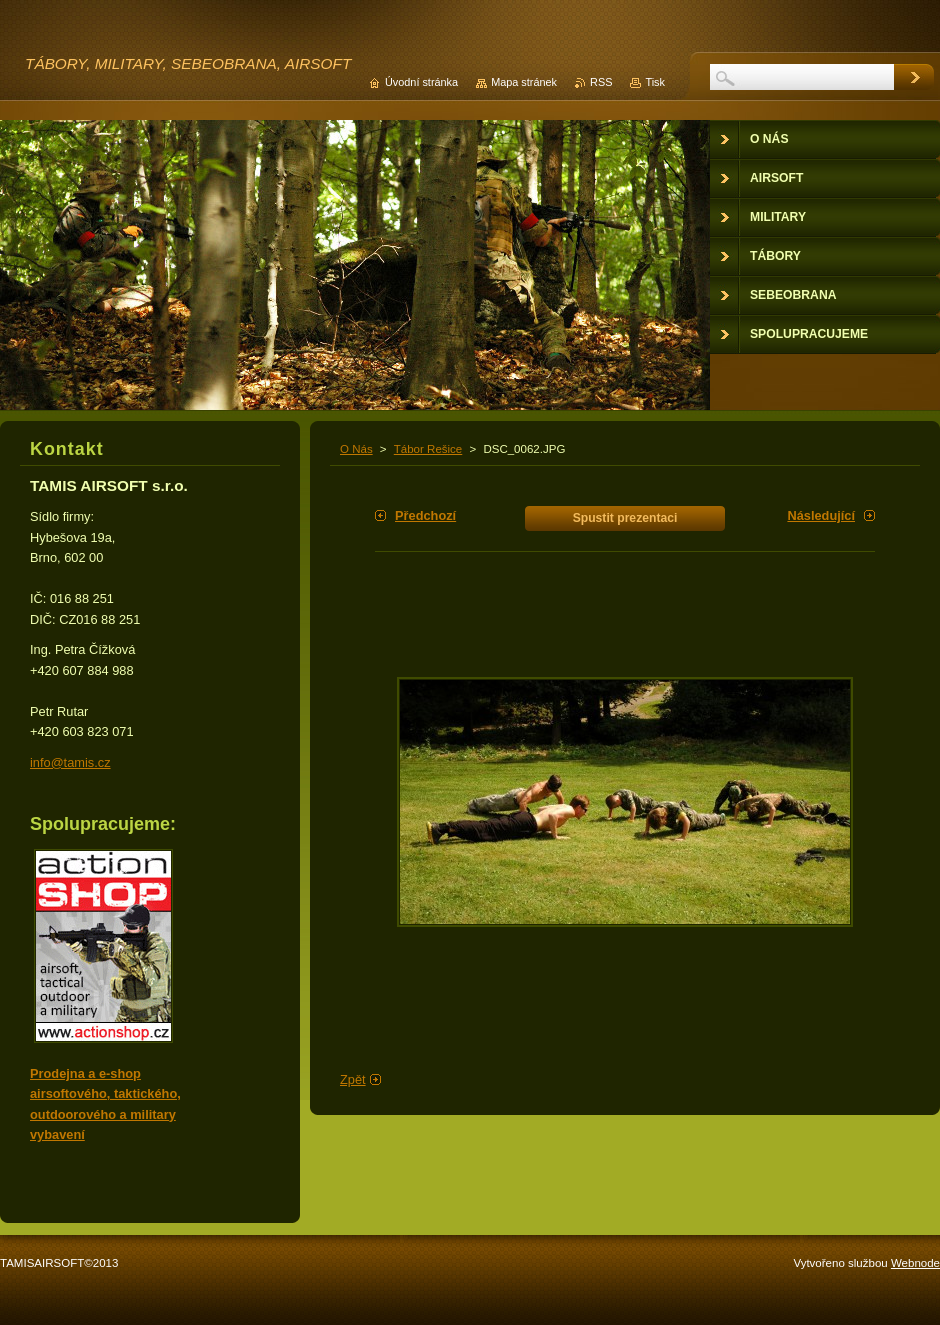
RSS (601, 82)
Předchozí (425, 515)
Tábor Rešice (428, 449)
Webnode (915, 1263)
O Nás (356, 449)
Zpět (353, 1079)
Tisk (655, 82)
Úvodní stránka (421, 82)
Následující (821, 515)
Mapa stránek (524, 82)
